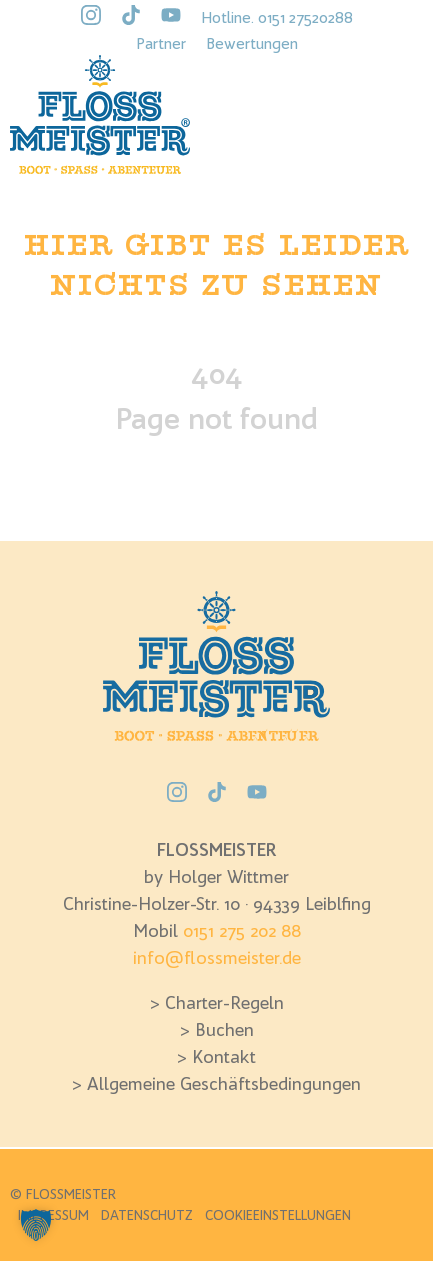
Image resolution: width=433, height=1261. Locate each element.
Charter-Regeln (224, 1002)
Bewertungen (252, 43)
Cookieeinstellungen (278, 1215)
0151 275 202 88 (242, 930)
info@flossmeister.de (217, 957)
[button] (36, 1225)
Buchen (224, 1029)
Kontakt (224, 1056)
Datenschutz (147, 1215)
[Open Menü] (398, 109)
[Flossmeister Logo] (100, 114)
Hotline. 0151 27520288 (277, 17)
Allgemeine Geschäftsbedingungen (224, 1083)
